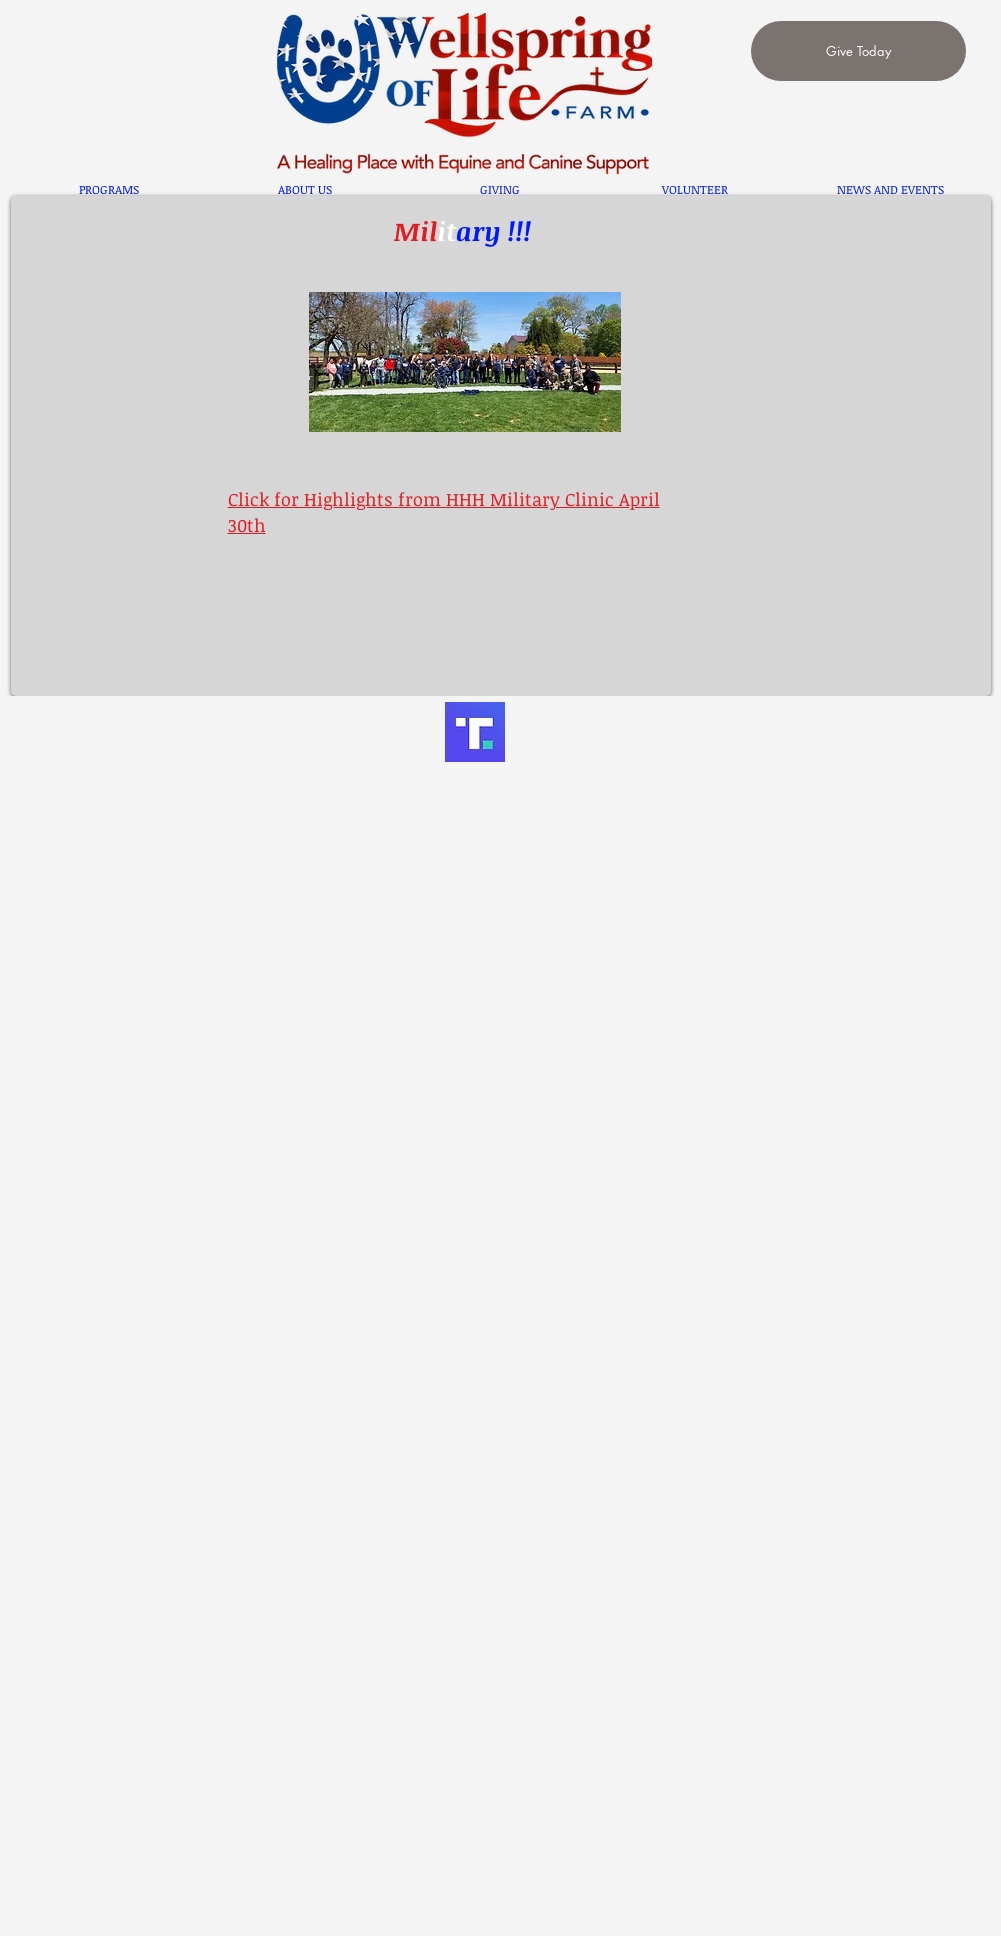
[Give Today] (858, 51)
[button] (109, 189)
